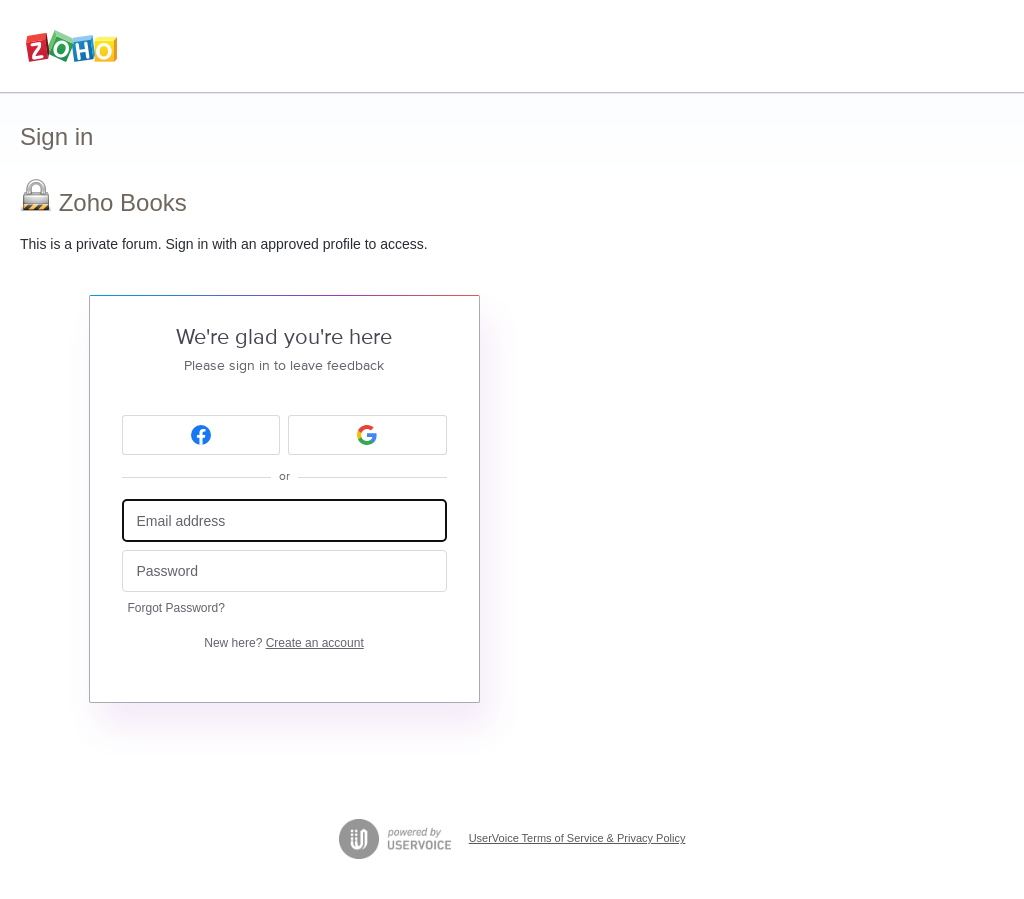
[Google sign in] (367, 435)
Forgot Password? (176, 608)
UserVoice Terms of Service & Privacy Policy (577, 838)
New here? (283, 643)
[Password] (284, 571)
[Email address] (284, 520)
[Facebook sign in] (201, 435)
